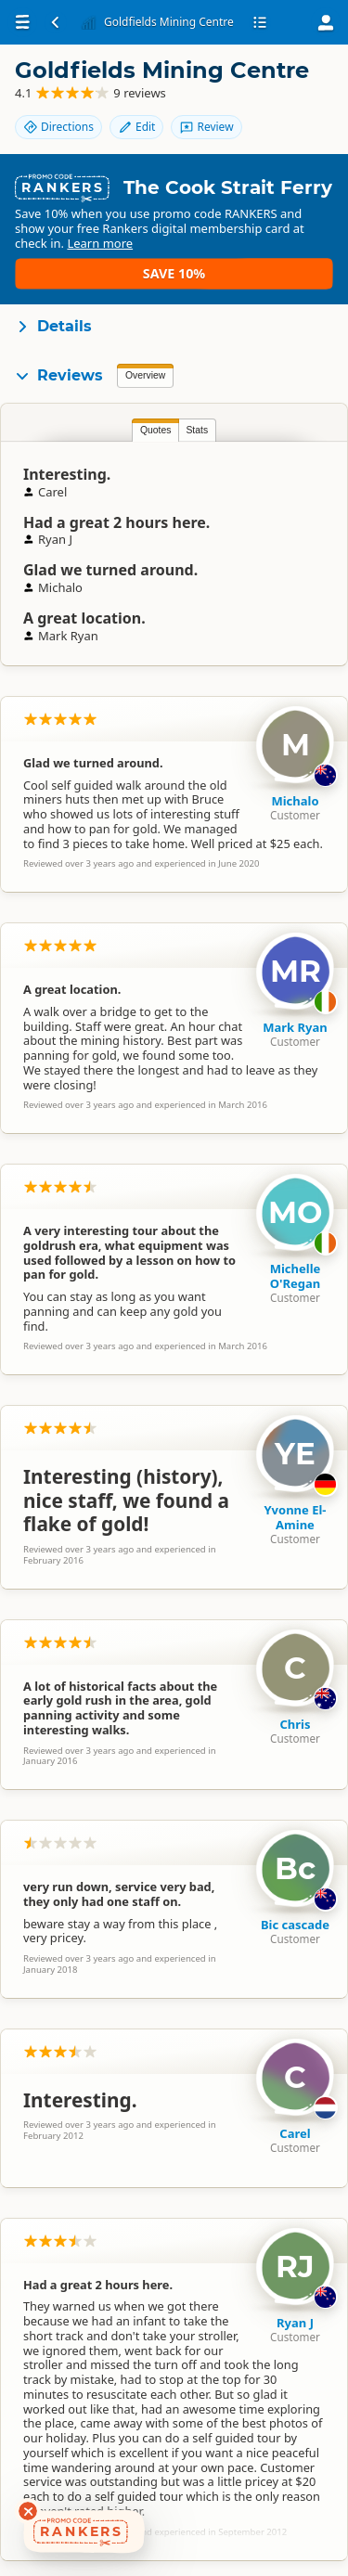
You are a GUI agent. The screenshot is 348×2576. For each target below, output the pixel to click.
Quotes (156, 430)
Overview (145, 375)
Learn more (100, 243)
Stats (197, 430)
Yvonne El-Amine (295, 1517)
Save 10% (174, 273)
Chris (294, 1724)
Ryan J (295, 2322)
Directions (58, 127)
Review (206, 127)
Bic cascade (295, 1924)
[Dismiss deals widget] (28, 2511)
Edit (136, 127)
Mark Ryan (295, 1027)
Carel (294, 2133)
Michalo (294, 800)
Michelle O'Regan (295, 1276)
